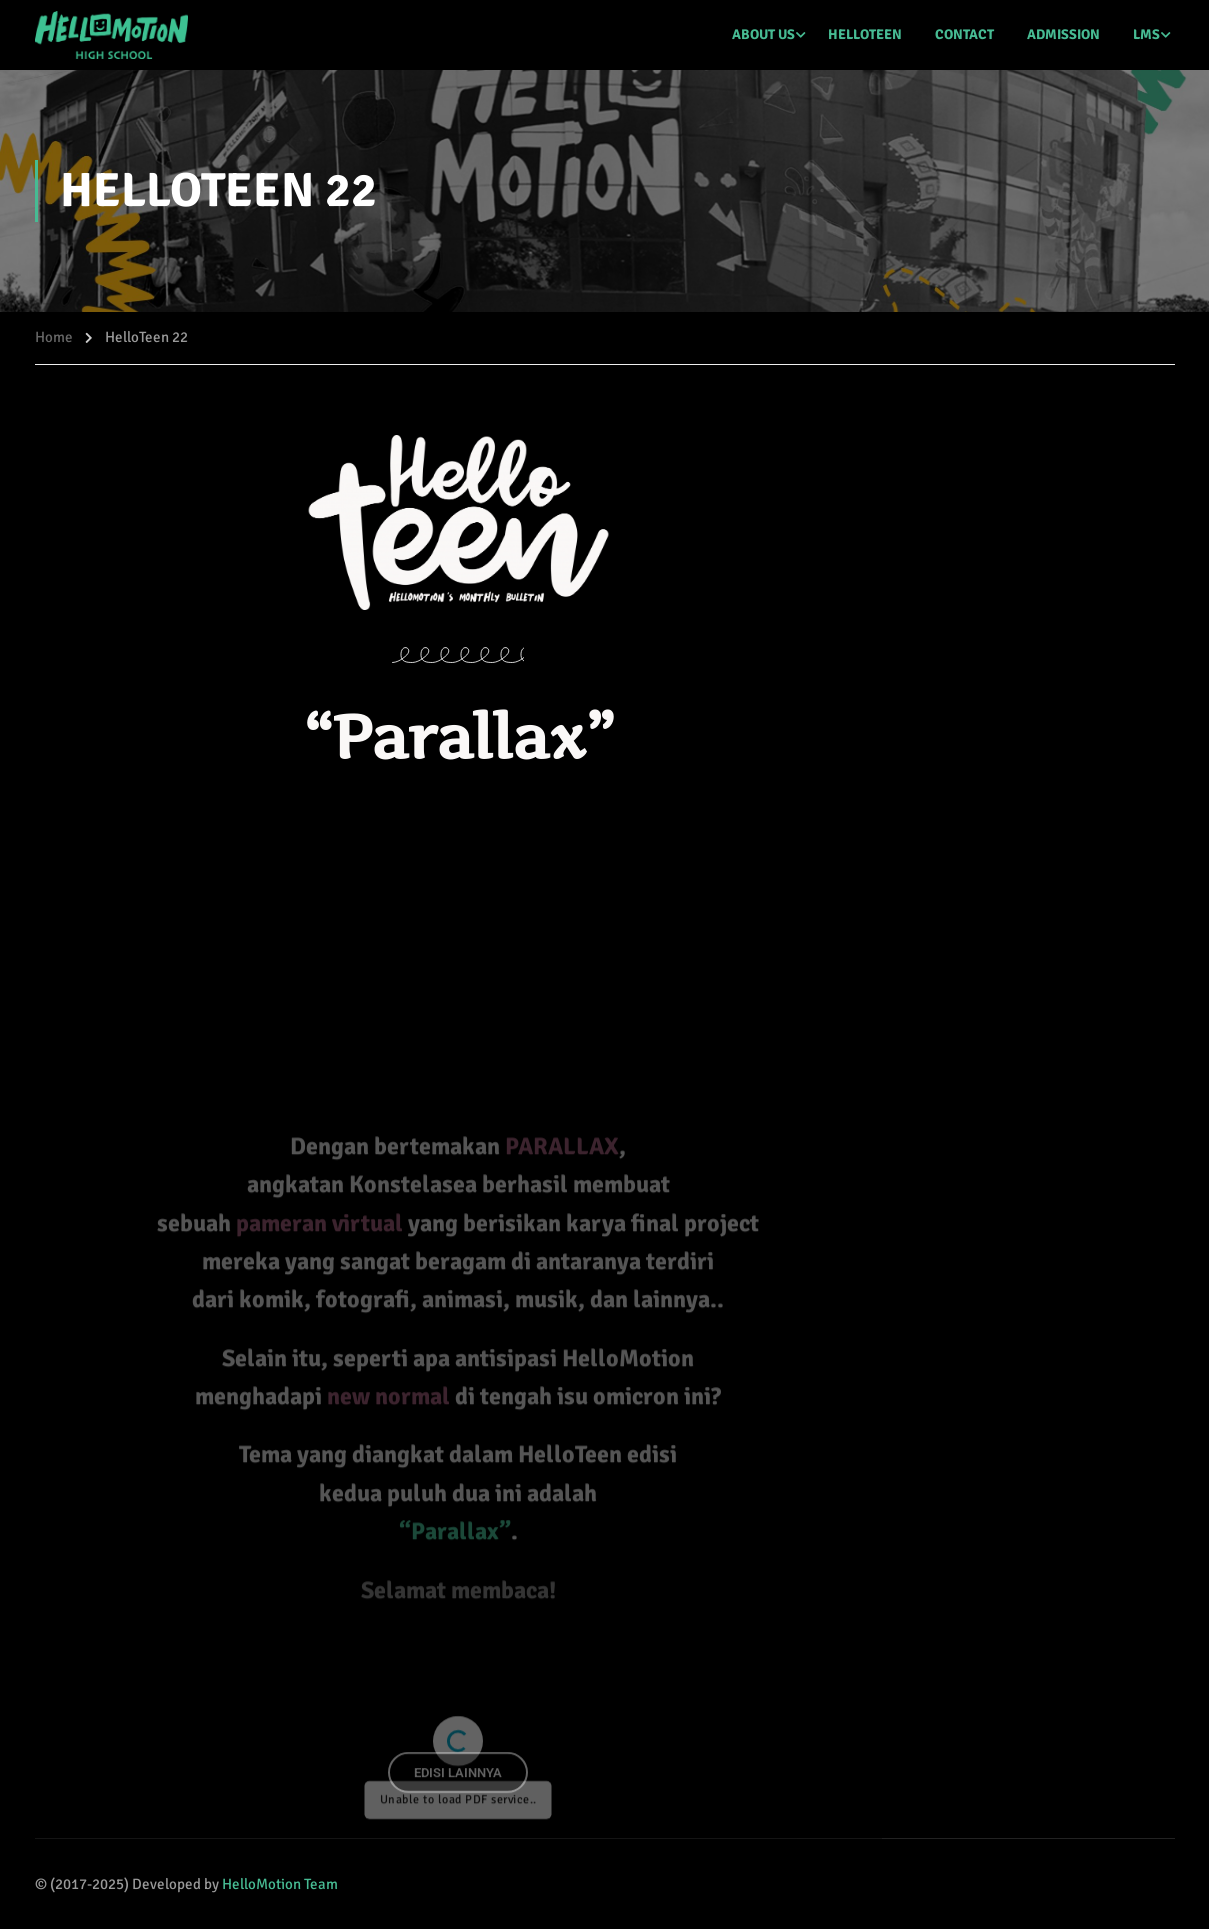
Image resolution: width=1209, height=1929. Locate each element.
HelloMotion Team (280, 1884)
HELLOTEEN (865, 34)
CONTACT (964, 34)
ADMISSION (1063, 34)
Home (54, 337)
